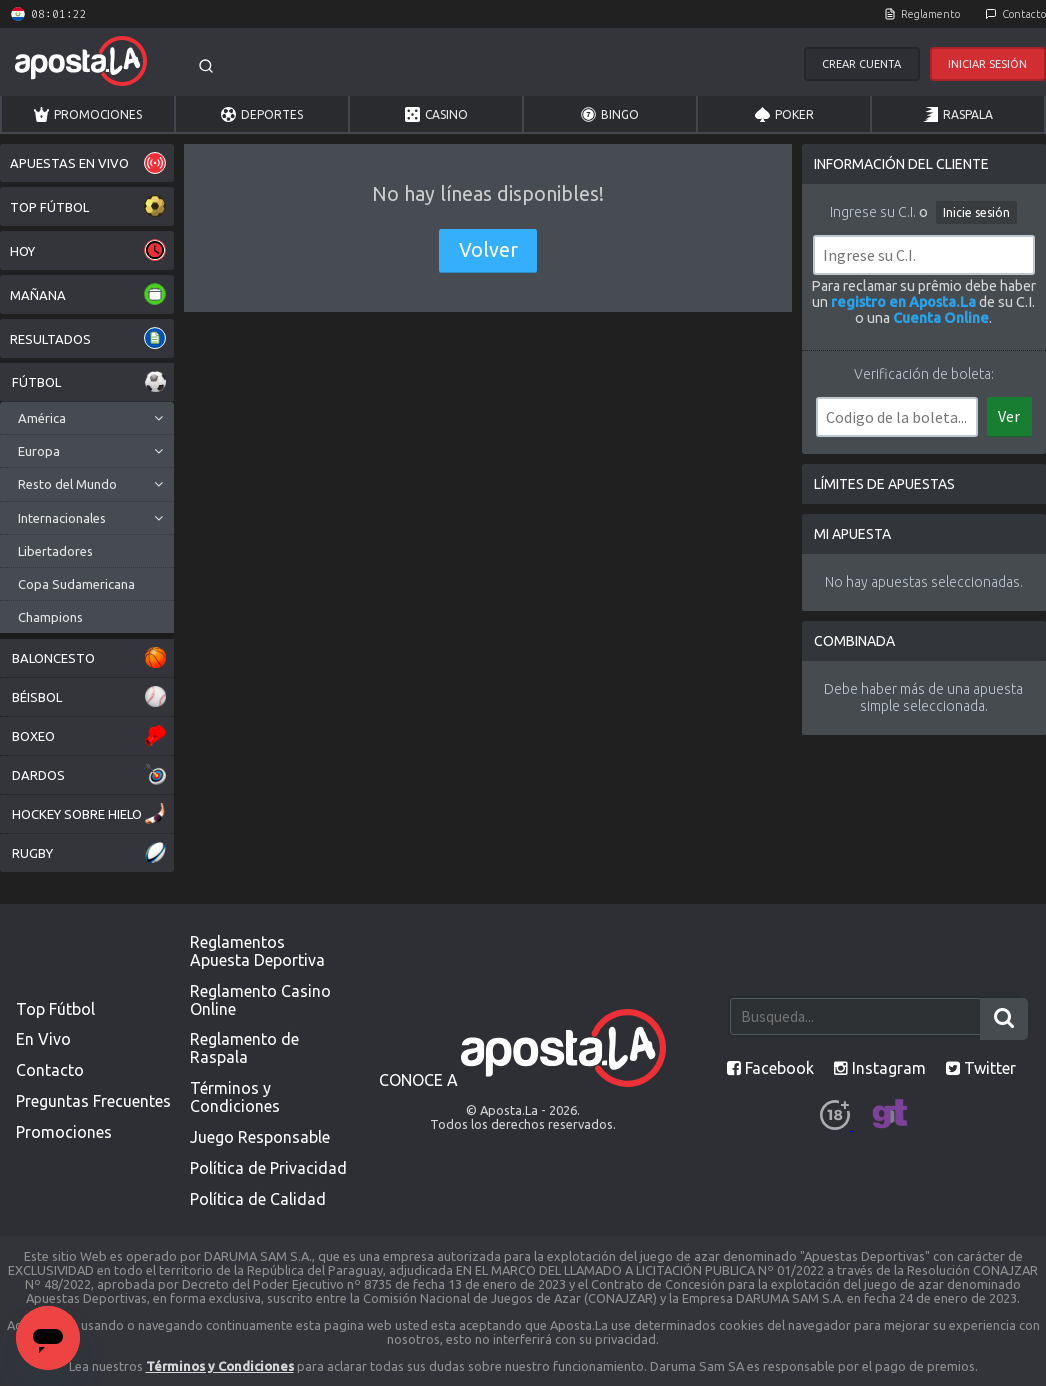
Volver (488, 250)
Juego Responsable (260, 1137)
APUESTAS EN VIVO (88, 163)
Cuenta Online (941, 318)
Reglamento (930, 14)
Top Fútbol (55, 1009)
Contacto (1024, 14)
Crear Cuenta (861, 64)
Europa (39, 451)
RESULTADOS (88, 338)
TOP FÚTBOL (88, 206)
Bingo (610, 114)
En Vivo (43, 1039)
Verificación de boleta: (924, 374)
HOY (88, 250)
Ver (1009, 416)
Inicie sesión (976, 212)
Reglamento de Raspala (244, 1048)
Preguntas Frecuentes (93, 1101)
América (42, 418)
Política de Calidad (258, 1199)
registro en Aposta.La (903, 302)
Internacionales (62, 518)
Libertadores (55, 551)
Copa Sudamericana (76, 584)
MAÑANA (88, 294)
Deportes (262, 114)
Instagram (880, 1068)
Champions (50, 617)
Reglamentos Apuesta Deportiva (257, 951)
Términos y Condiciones (235, 1097)
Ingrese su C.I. (873, 212)
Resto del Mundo (67, 484)
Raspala (958, 114)
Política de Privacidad (268, 1168)
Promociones (88, 114)
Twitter (981, 1068)
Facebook (770, 1068)
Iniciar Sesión (987, 64)
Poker (784, 114)
